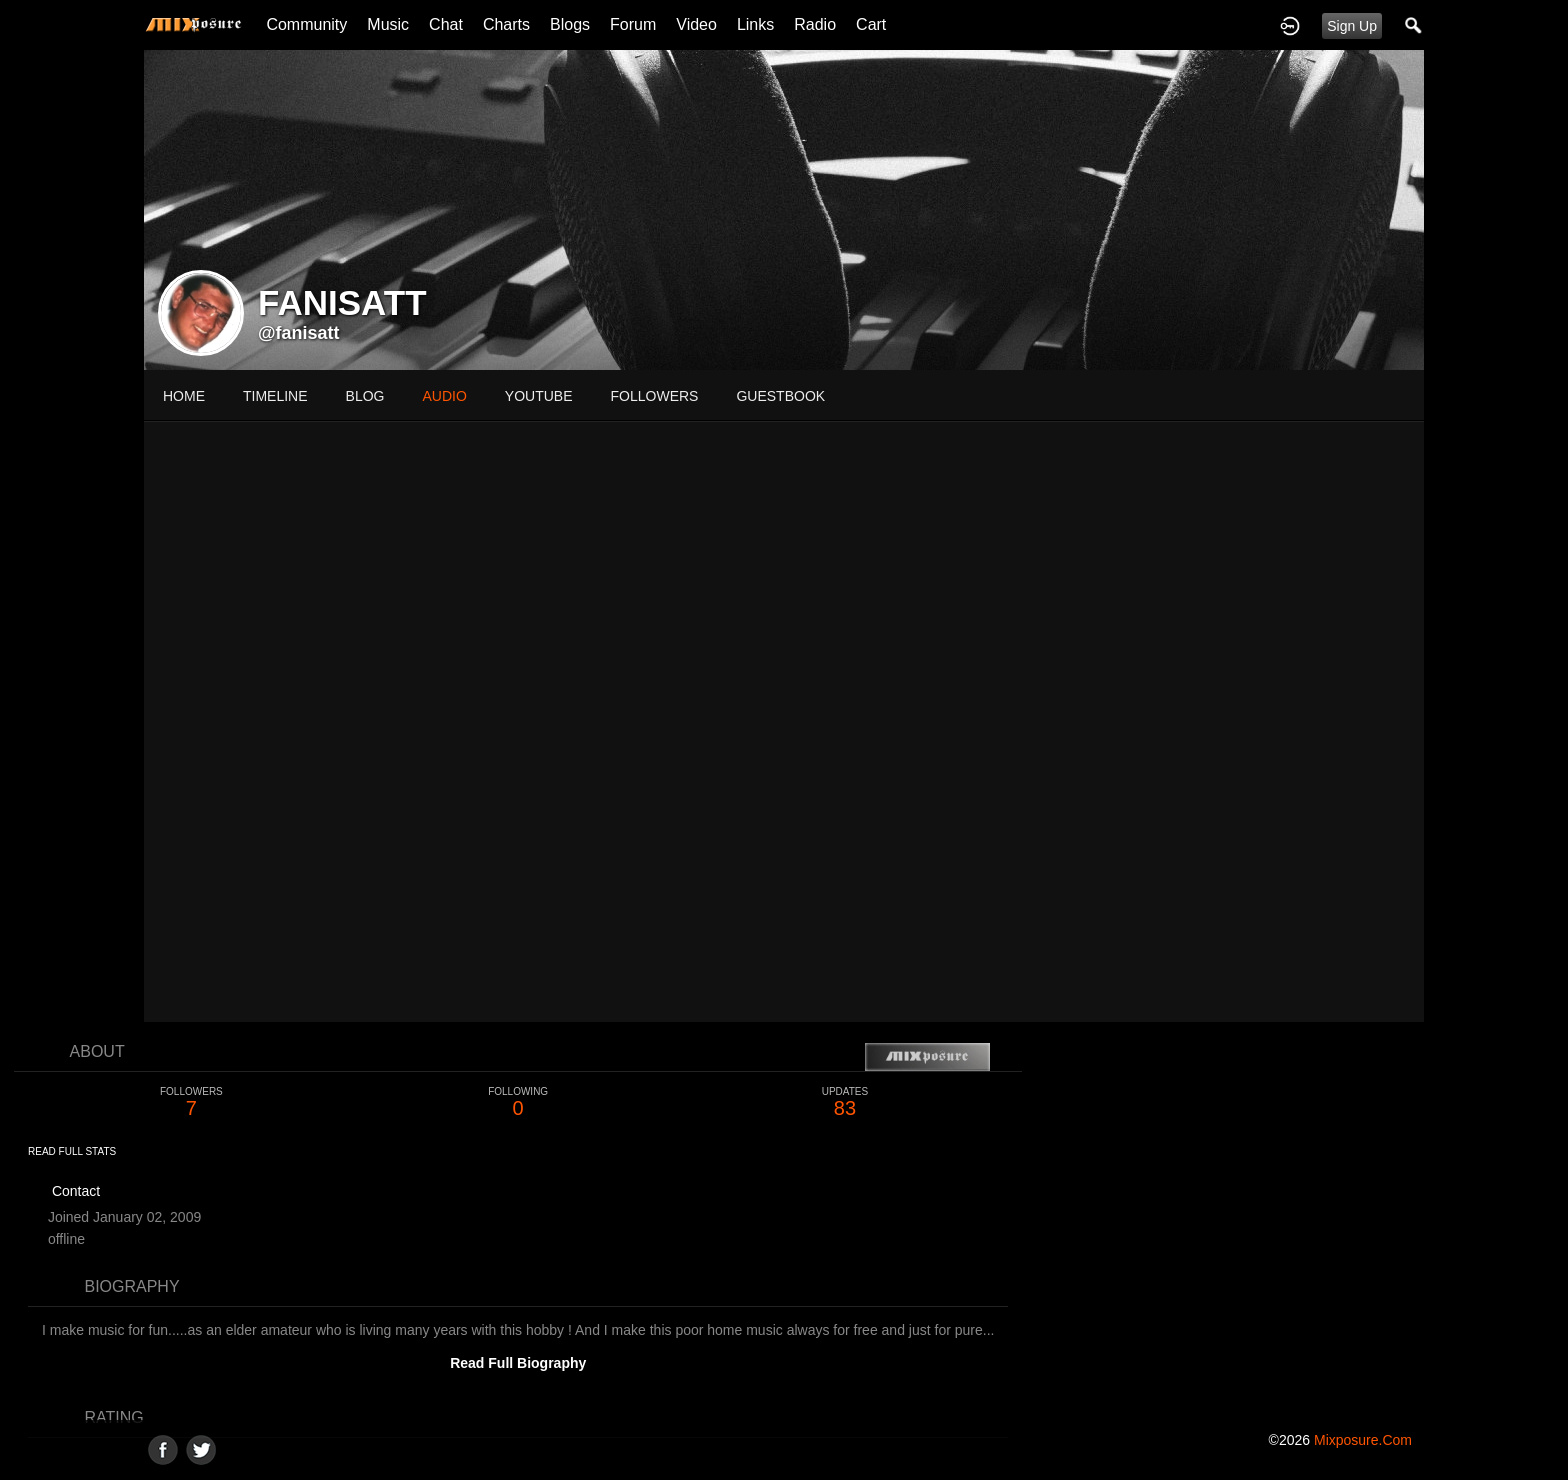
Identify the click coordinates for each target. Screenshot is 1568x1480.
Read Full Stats (72, 1151)
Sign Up (1352, 26)
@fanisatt (299, 333)
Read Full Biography (518, 1363)
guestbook (780, 396)
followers (655, 396)
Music (388, 24)
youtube (539, 396)
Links (755, 24)
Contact (76, 1191)
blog (365, 396)
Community (306, 24)
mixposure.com (1363, 1440)
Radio (815, 24)
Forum (633, 24)
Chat (446, 24)
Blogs (570, 24)
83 (845, 1102)
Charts (506, 24)
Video (696, 24)
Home (184, 396)
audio (444, 396)
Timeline (275, 396)
